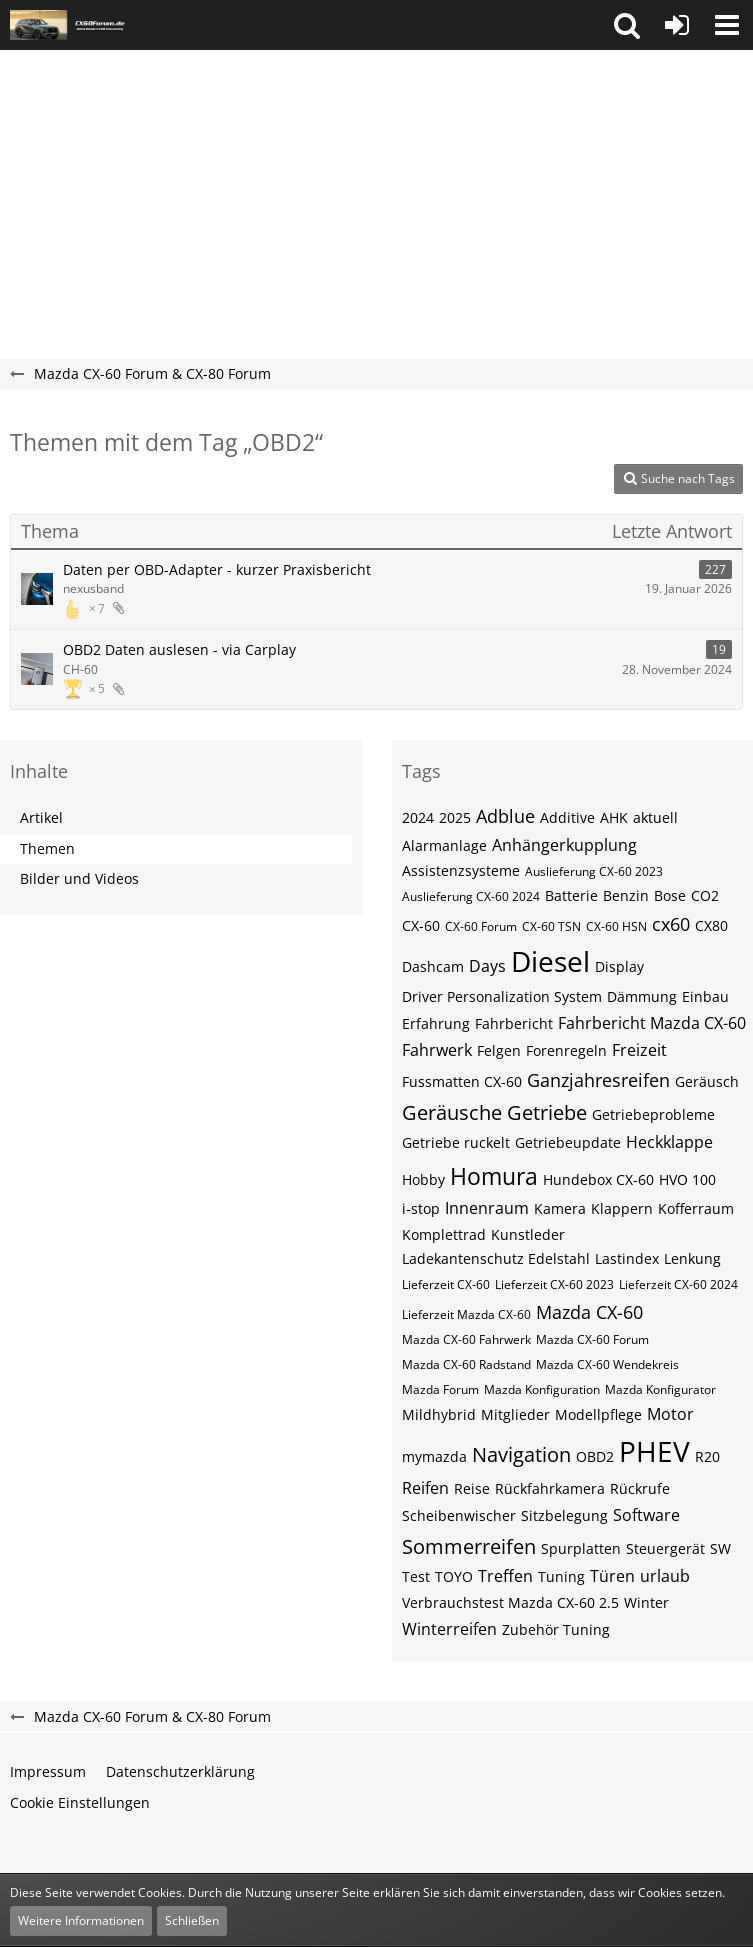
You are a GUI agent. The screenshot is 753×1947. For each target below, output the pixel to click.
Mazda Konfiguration (542, 1389)
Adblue (505, 816)
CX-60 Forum (481, 926)
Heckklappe (669, 1142)
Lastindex (627, 1258)
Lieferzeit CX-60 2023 (554, 1284)
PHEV (654, 1451)
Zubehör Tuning (556, 1629)
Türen (612, 1576)
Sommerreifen (469, 1546)
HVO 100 (687, 1179)
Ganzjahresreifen (598, 1080)
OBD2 (595, 1456)
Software (646, 1515)
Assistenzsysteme (461, 870)
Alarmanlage (444, 845)
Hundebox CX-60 (598, 1179)
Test (416, 1576)
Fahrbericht (514, 1023)
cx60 (671, 924)
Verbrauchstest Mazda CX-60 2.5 (510, 1602)
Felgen (499, 1050)
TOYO (454, 1576)
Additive (567, 817)
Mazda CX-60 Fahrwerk (466, 1339)
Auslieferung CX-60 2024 (471, 896)
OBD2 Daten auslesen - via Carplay (179, 649)
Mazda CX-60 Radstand (466, 1364)
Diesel (550, 961)
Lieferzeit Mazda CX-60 (466, 1314)
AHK (614, 817)
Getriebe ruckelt (456, 1142)
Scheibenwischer (459, 1515)
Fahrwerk (437, 1050)
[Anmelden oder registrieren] (677, 25)
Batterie (571, 895)
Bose (670, 895)
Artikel (41, 817)
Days (487, 966)
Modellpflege (598, 1414)
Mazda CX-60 (589, 1312)
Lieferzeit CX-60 (446, 1284)
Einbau (705, 996)
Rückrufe (640, 1488)
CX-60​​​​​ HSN (616, 926)
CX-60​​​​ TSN (551, 926)
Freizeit (639, 1050)
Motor (670, 1414)
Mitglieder (515, 1414)
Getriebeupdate (568, 1142)
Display (619, 966)
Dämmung (642, 996)
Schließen (192, 1920)
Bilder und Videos (79, 878)
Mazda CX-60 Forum (592, 1339)
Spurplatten (581, 1548)
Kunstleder (528, 1234)
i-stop (421, 1208)
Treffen (505, 1576)
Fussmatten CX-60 (462, 1081)
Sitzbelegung (564, 1515)
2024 (418, 817)
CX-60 (421, 925)
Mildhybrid (439, 1414)
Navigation (521, 1454)
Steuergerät (665, 1548)
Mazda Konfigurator (660, 1389)
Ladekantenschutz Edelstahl (496, 1258)
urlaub (665, 1576)
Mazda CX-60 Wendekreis (607, 1364)
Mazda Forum (440, 1389)
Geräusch (707, 1081)
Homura (494, 1176)
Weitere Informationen (81, 1920)
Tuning (561, 1576)
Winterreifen (449, 1629)
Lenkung (692, 1258)
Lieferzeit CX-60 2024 (678, 1284)
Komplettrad (444, 1234)
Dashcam (433, 966)
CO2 (705, 895)
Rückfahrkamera (550, 1488)
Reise (472, 1488)
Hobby (423, 1179)
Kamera (560, 1208)
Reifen (425, 1488)
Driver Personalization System (502, 996)
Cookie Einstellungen (80, 1802)
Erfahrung (436, 1023)
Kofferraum (696, 1208)
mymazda (434, 1456)
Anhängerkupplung (564, 845)
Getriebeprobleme (653, 1114)
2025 (455, 817)
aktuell (655, 817)
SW (720, 1548)
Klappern (622, 1208)
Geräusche (452, 1112)
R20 (707, 1456)
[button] (627, 25)
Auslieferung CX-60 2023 (594, 871)
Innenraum (487, 1208)
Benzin (626, 895)
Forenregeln (566, 1050)
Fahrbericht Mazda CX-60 (652, 1023)
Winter (646, 1602)
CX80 (711, 925)
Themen (47, 848)
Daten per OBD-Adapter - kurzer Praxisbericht (217, 569)
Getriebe (547, 1112)
